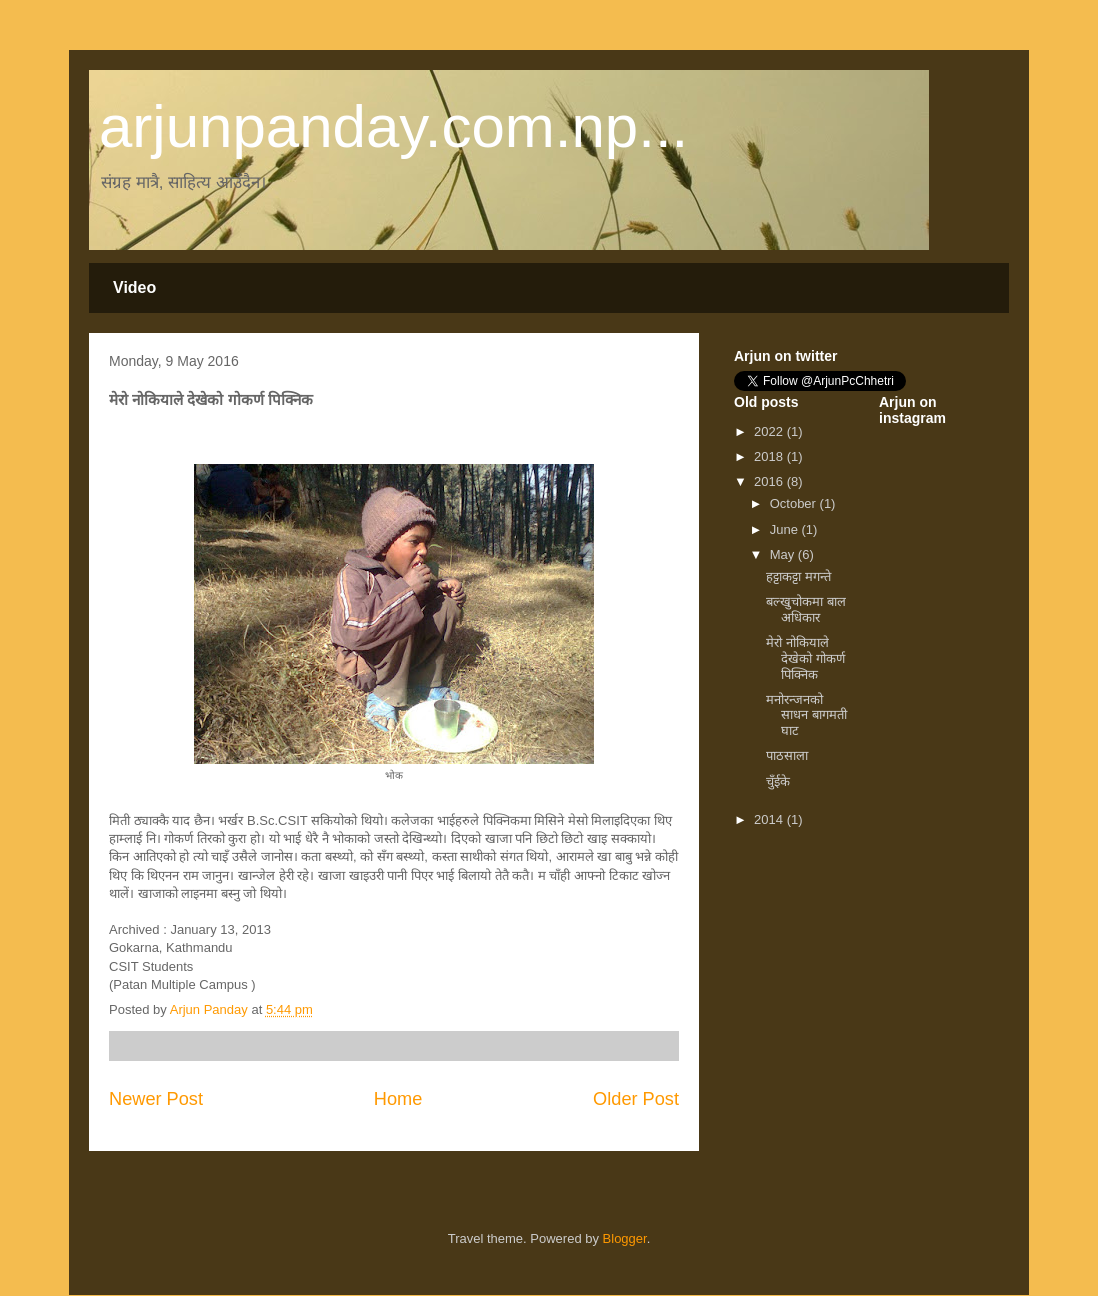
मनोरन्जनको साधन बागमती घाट (806, 715)
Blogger (625, 1238)
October (795, 503)
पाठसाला (787, 755)
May (784, 554)
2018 (770, 456)
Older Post (636, 1099)
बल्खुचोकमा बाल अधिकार (806, 609)
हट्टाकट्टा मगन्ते (798, 576)
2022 (770, 431)
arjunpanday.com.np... (393, 126)
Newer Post (156, 1099)
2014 (770, 819)
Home (398, 1099)
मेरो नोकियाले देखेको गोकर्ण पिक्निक (805, 658)
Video (134, 287)
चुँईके (778, 781)
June (786, 529)
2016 (770, 481)
